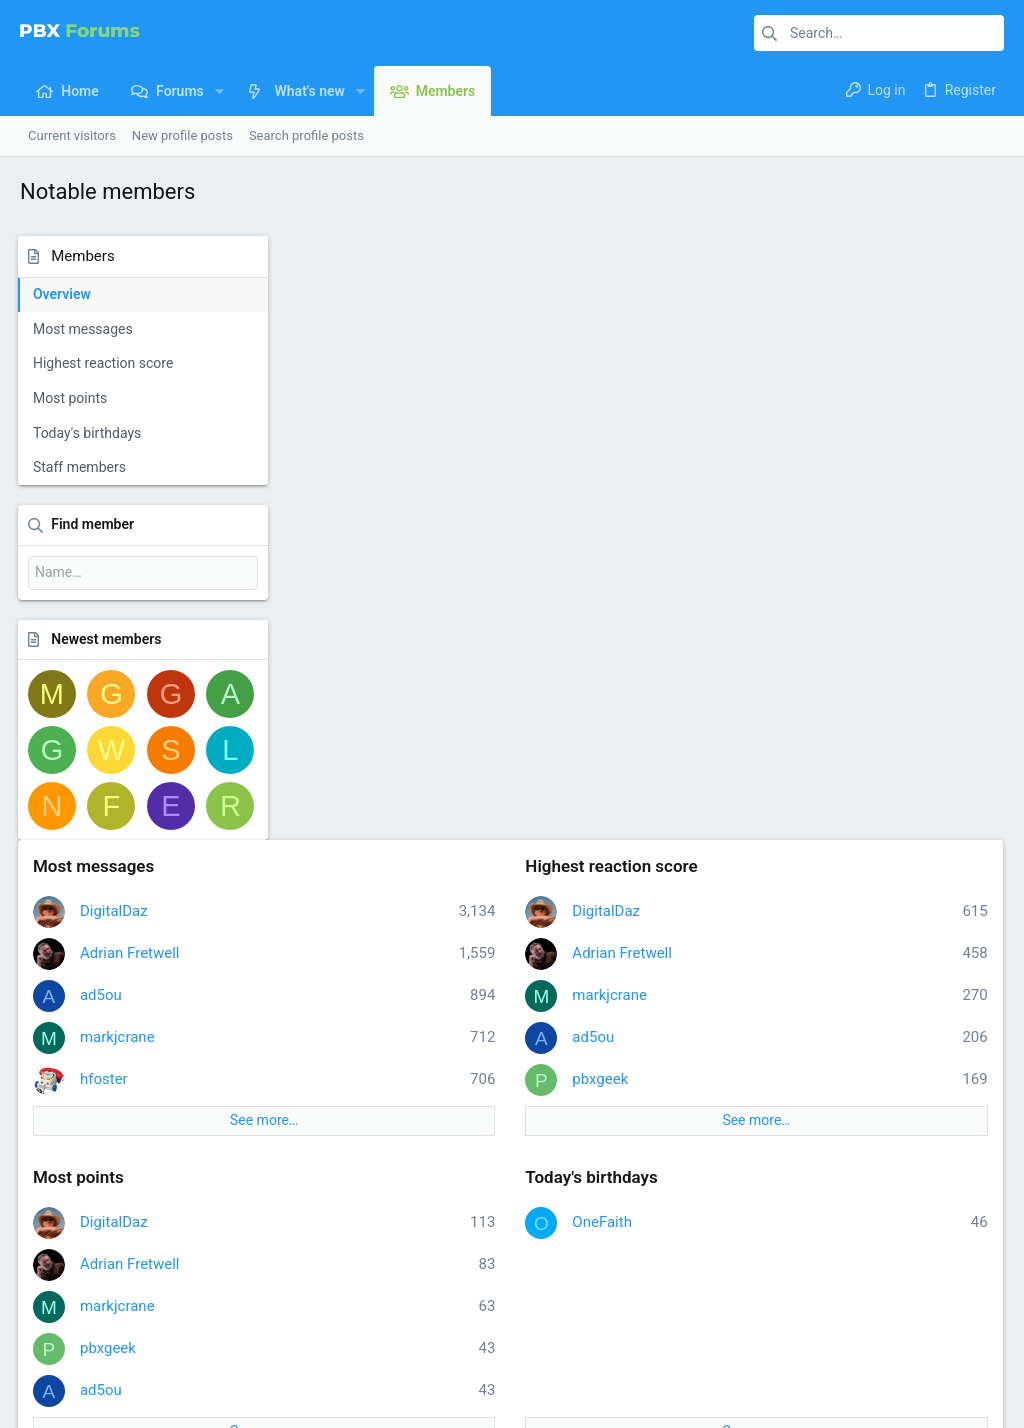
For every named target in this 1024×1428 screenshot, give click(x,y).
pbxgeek (737, 474)
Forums (380, 1200)
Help (885, 1335)
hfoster (376, 474)
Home (375, 1162)
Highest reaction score (105, 363)
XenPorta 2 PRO (66, 1403)
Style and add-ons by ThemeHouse (480, 1385)
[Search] (879, 33)
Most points (72, 398)
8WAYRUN (260, 1403)
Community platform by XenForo (195, 1385)
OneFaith (739, 617)
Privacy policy (820, 1335)
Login (712, 1162)
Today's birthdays (89, 433)
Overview (64, 294)
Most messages (85, 329)
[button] (219, 91)
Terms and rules (722, 1335)
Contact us (390, 1238)
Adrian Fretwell (402, 348)
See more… (468, 516)
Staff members (81, 467)
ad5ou (373, 390)
